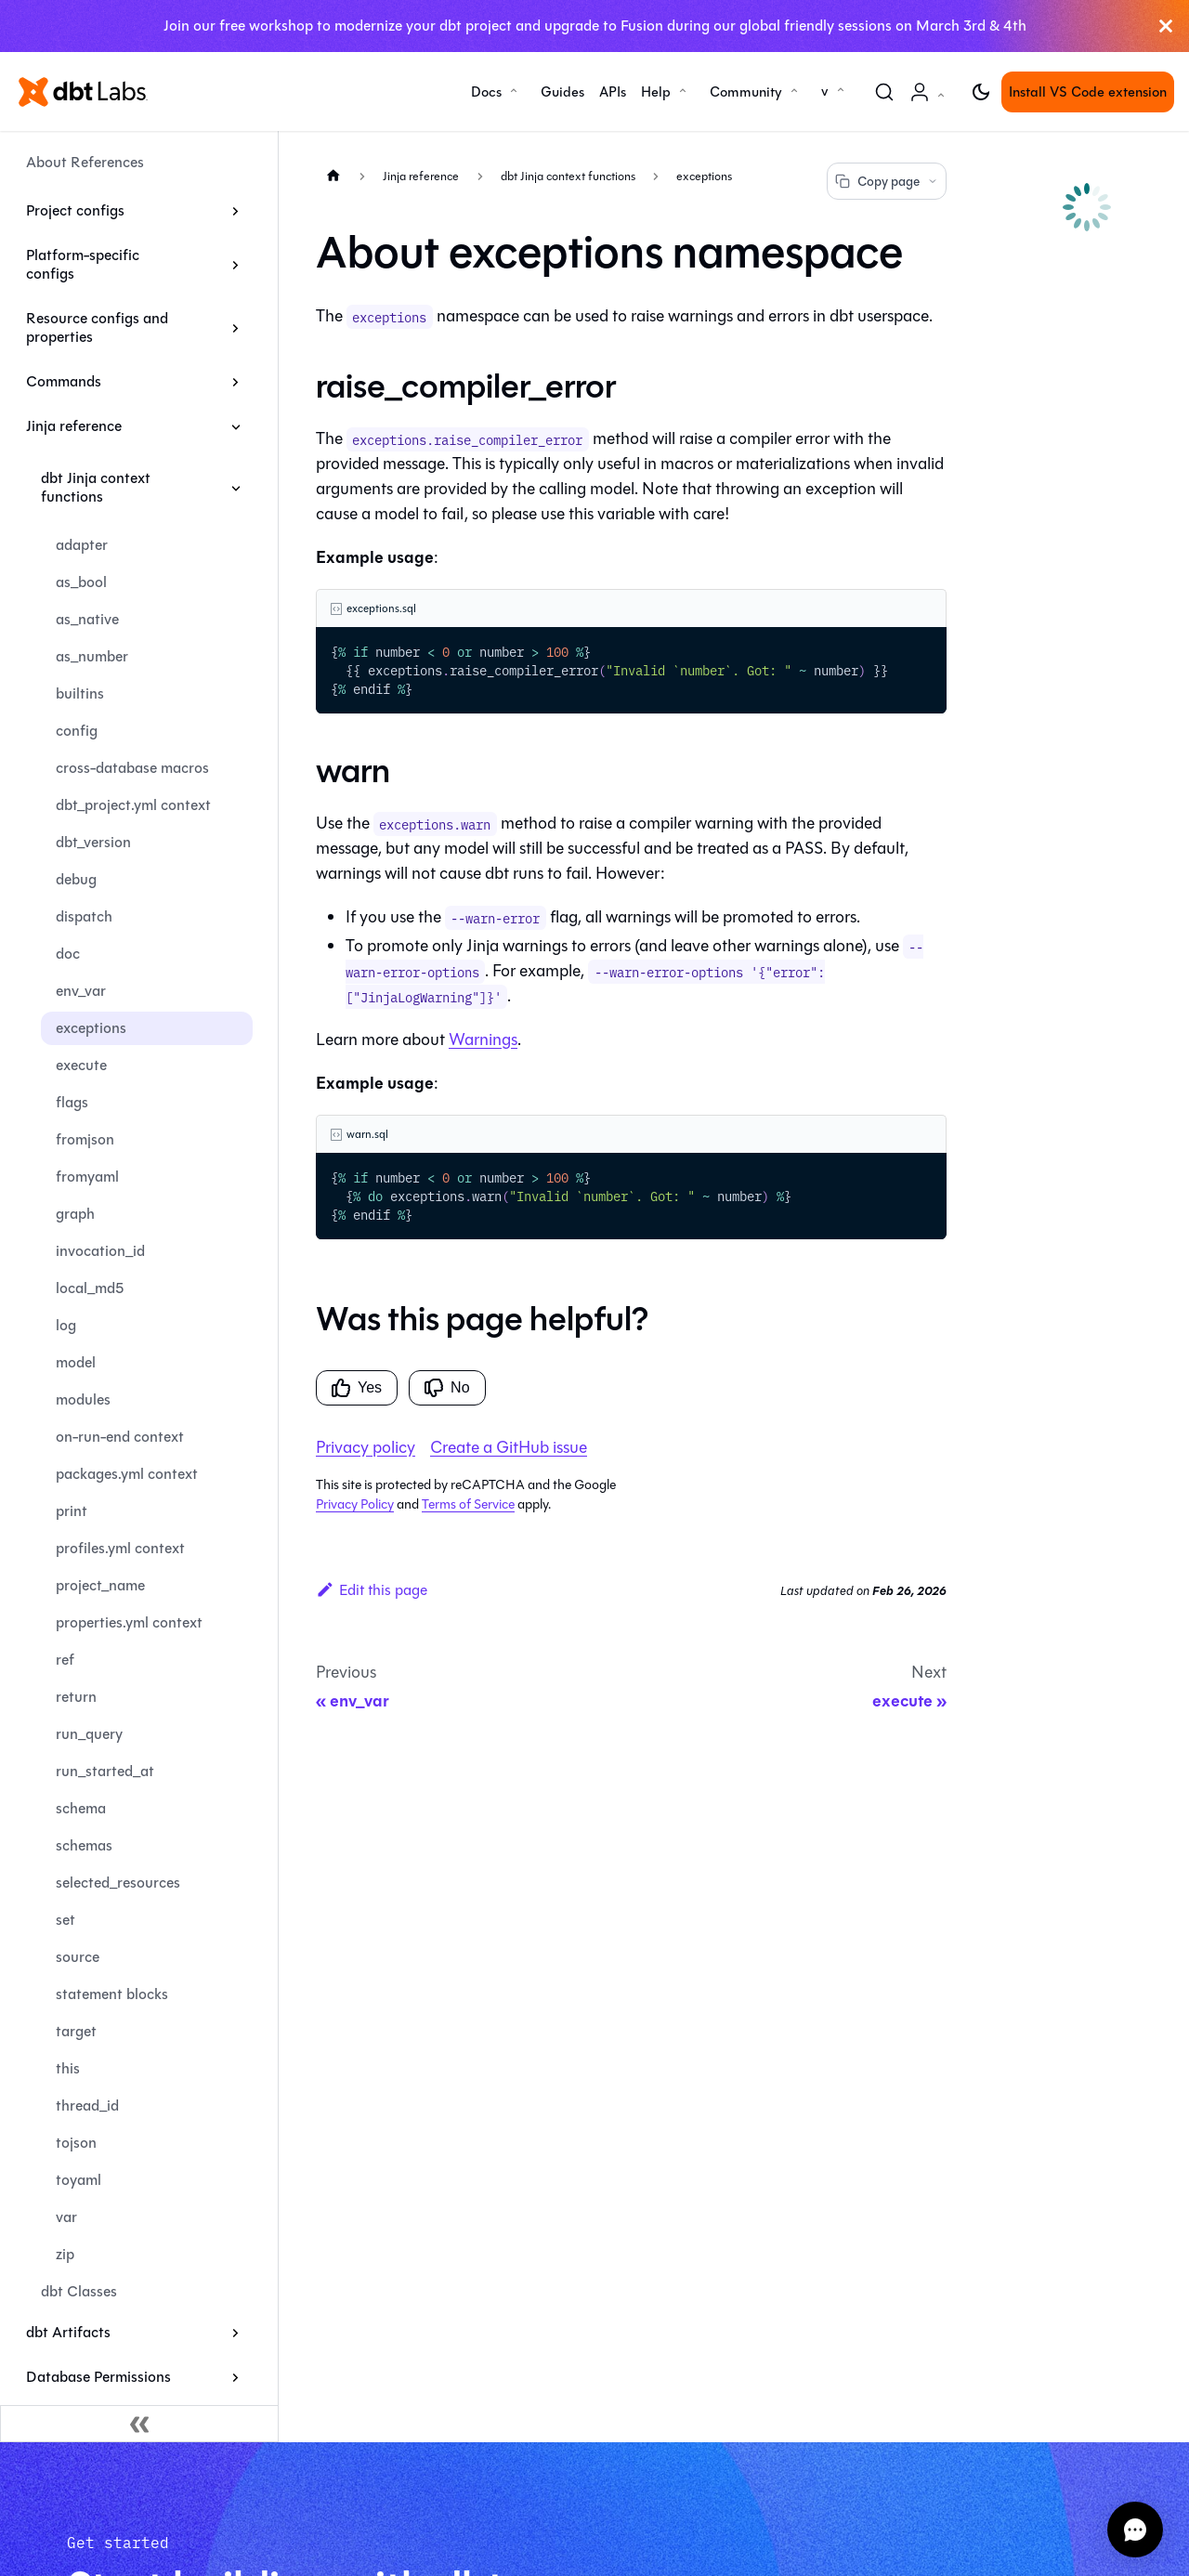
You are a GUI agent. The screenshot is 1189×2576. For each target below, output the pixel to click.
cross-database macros (132, 767)
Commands (63, 381)
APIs (612, 92)
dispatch (84, 916)
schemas (84, 1845)
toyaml (78, 2179)
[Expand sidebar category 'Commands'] (235, 381)
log (66, 1325)
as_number (92, 656)
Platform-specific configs (82, 264)
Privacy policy (365, 1447)
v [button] (825, 91)
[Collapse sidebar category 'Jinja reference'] (235, 426)
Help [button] (656, 92)
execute (81, 1065)
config (77, 730)
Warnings (483, 1039)
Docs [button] (486, 92)
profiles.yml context (120, 1548)
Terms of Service (468, 1504)
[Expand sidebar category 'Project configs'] (235, 210)
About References (85, 162)
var (66, 2217)
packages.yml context (127, 1473)
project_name (100, 1585)
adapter (82, 545)
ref (65, 1659)
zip (65, 2254)
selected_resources (118, 1882)
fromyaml (87, 1176)
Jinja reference (74, 426)
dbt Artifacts (68, 2332)
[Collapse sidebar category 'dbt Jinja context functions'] (235, 487)
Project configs (75, 210)
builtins (80, 693)
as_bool (81, 582)
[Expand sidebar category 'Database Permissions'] (235, 2377)
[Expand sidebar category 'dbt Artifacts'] (235, 2332)
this (68, 2068)
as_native (87, 619)
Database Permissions (98, 2376)
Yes (357, 1388)
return (76, 1696)
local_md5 (90, 1288)
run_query (89, 1734)
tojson (76, 2142)
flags (72, 1102)
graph (75, 1213)
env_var (81, 990)
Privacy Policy (355, 1504)
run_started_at (105, 1771)
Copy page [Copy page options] (886, 181)
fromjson (85, 1139)
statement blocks (112, 1994)
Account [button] (930, 101)
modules (83, 1399)
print (71, 1511)
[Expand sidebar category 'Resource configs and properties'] (235, 328)
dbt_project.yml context (133, 805)
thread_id (87, 2105)
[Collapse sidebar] (139, 2423)
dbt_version (93, 842)
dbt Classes (79, 2291)
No (447, 1388)
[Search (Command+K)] (884, 92)
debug (76, 879)
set (65, 1919)
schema (81, 1808)
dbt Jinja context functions (95, 487)
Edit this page (371, 1590)
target (76, 2031)
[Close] (1166, 26)
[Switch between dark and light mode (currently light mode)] (980, 92)
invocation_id (100, 1251)
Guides (562, 92)
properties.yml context (129, 1622)
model (76, 1362)
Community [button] (746, 92)
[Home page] (333, 175)
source (77, 1957)
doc (68, 953)
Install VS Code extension (1088, 92)
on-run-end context (120, 1436)
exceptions (91, 1028)
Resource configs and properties (97, 327)
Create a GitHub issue (508, 1447)
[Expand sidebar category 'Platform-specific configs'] (235, 264)
